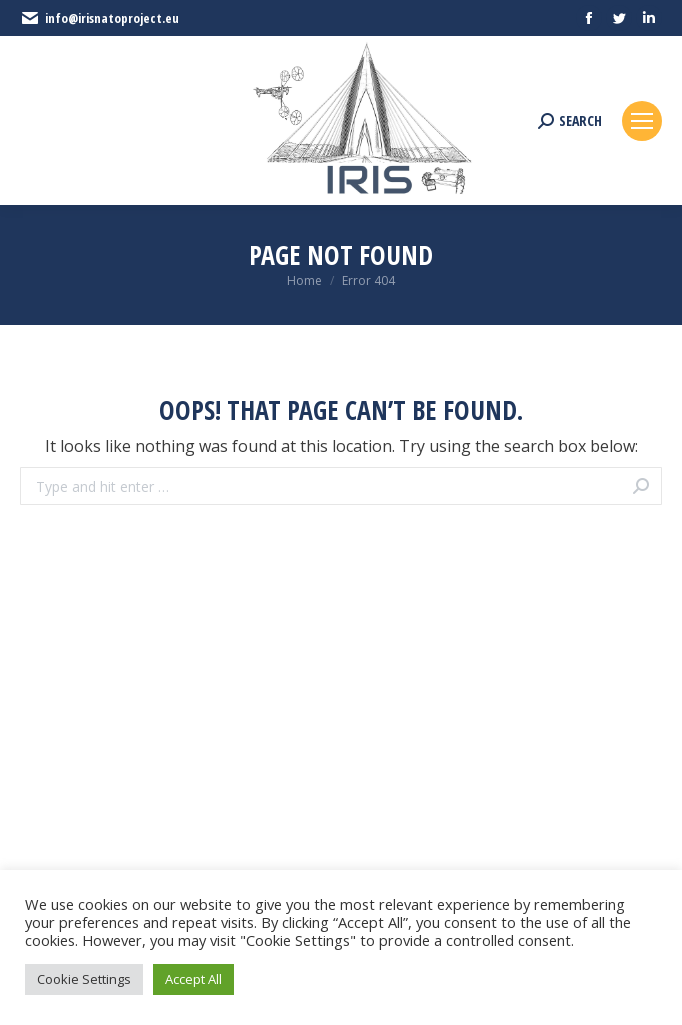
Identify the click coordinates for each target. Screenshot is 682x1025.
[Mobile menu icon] (642, 121)
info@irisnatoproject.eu (99, 18)
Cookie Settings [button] (84, 979)
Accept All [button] (193, 979)
